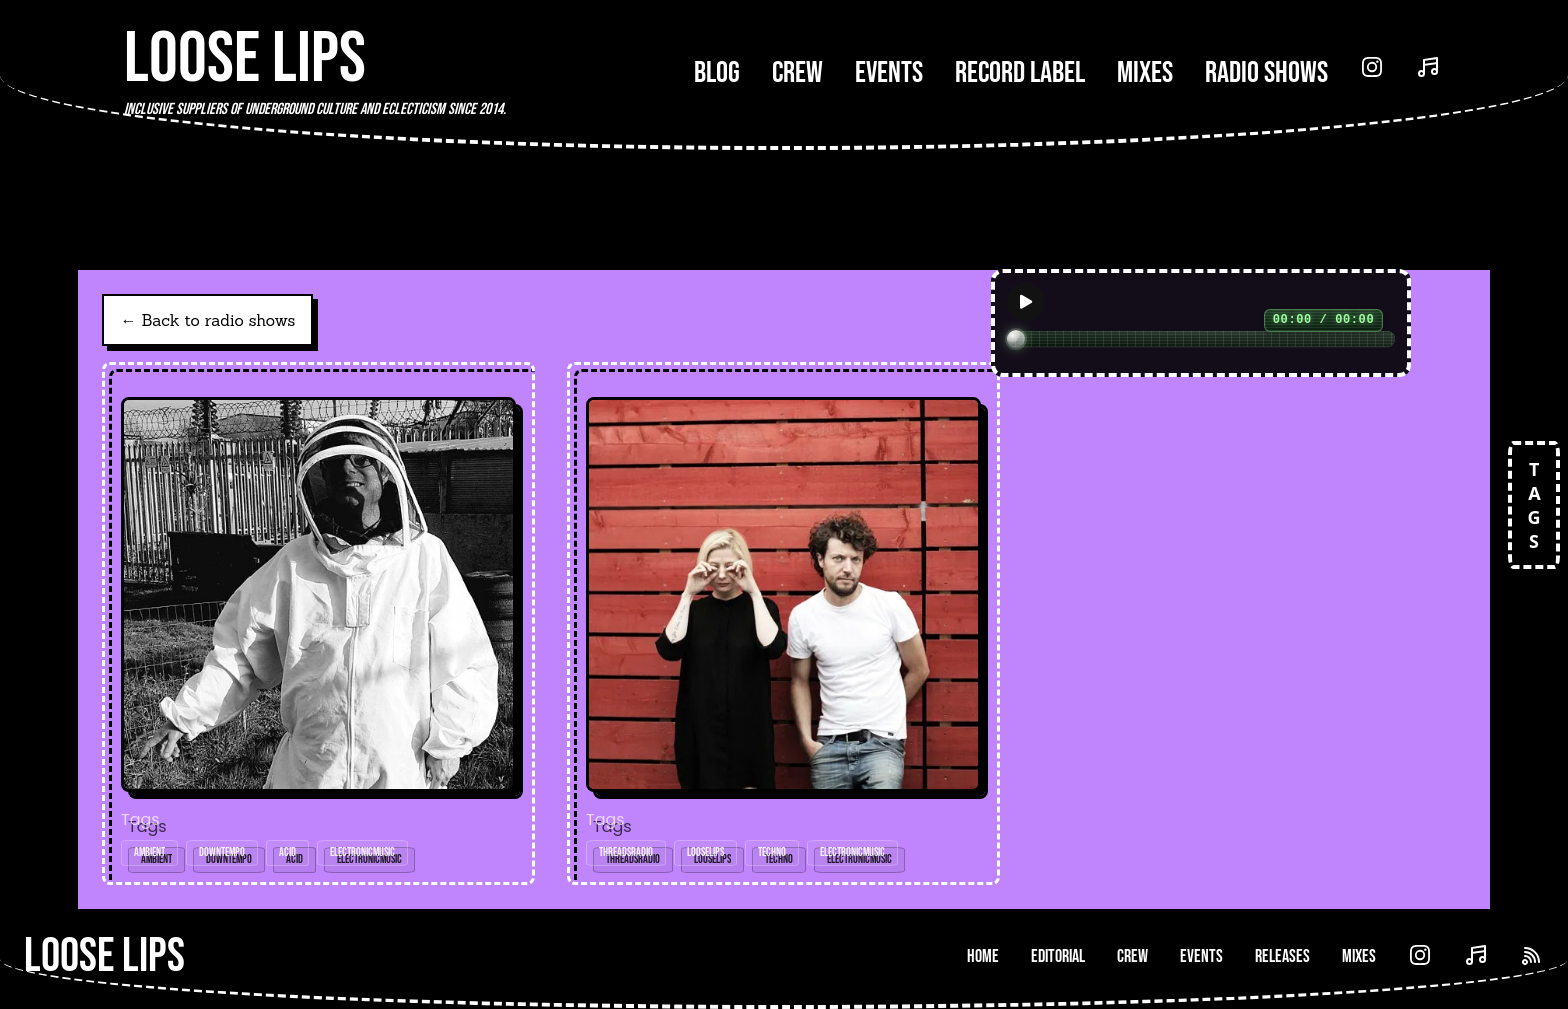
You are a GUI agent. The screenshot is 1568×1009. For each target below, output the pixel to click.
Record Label (1020, 73)
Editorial (1058, 956)
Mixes (1145, 73)
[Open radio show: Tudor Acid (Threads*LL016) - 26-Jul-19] (318, 623)
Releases (1282, 956)
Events (889, 73)
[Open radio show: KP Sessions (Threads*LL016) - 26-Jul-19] (783, 623)
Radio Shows (1266, 73)
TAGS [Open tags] (1534, 505)
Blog (717, 73)
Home (983, 956)
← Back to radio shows (207, 320)
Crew (797, 73)
